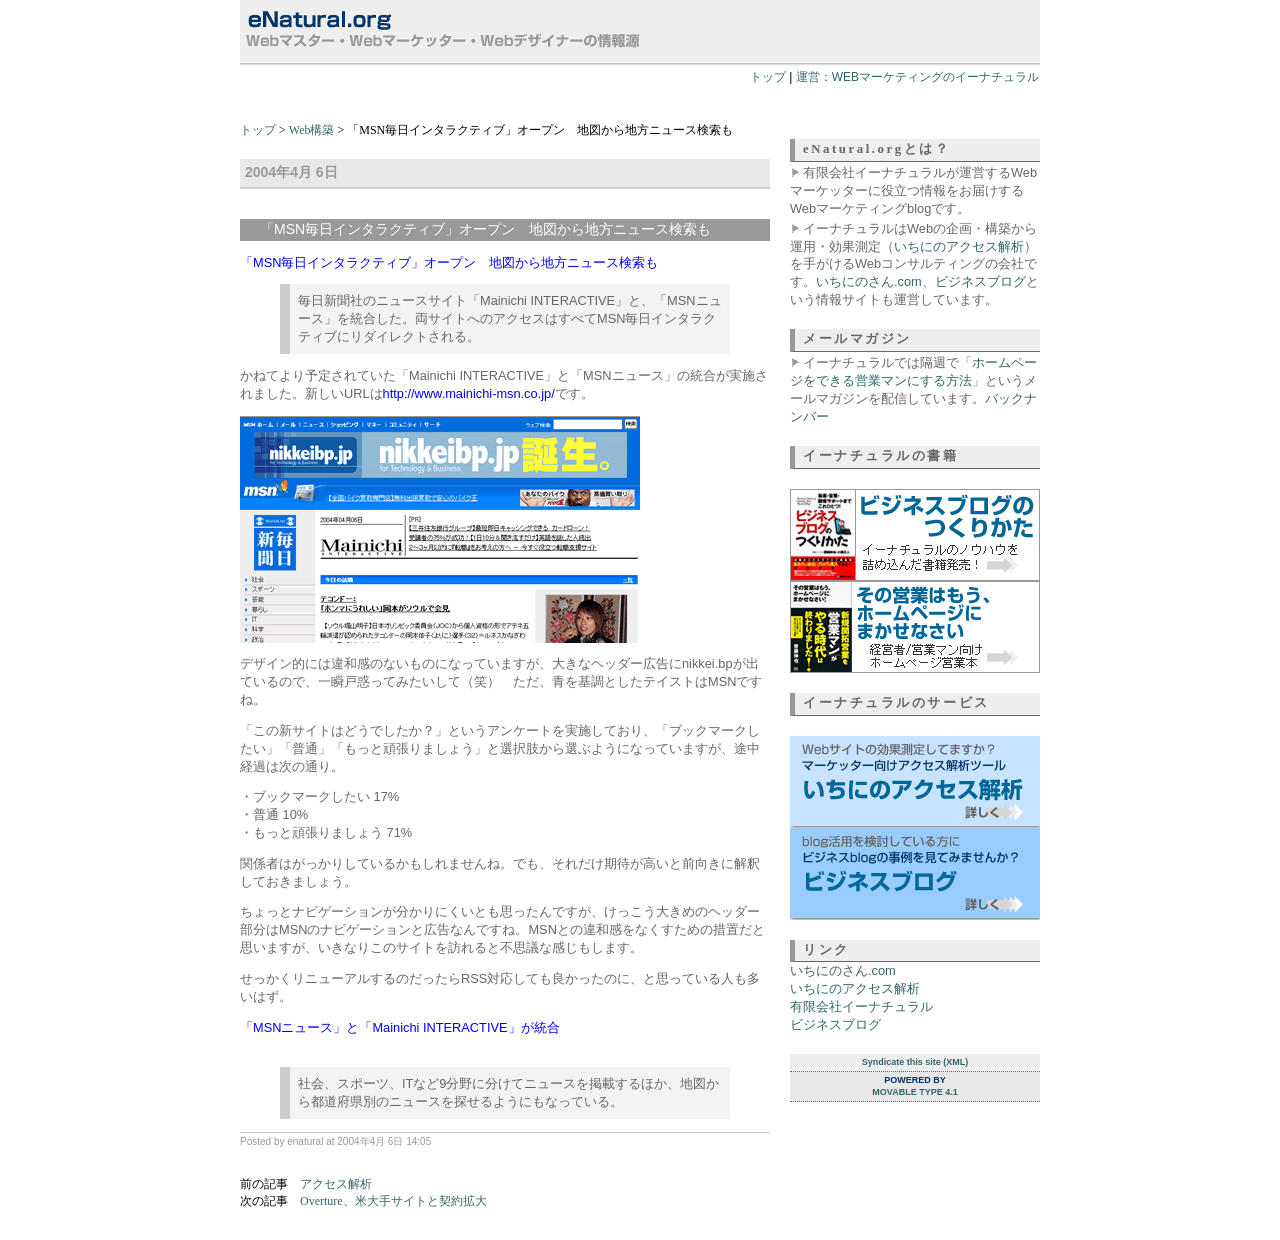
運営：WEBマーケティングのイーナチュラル (917, 77)
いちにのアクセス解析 (959, 246)
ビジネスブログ (980, 281)
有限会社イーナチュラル (861, 1006)
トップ (768, 77)
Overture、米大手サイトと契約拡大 (393, 1201)
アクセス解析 (336, 1184)
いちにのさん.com (869, 281)
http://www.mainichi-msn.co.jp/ (469, 393)
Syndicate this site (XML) (915, 1062)
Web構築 (312, 130)
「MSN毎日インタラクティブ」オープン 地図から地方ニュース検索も (449, 262)
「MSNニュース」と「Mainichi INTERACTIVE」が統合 (400, 1027)
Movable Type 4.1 (914, 1092)
